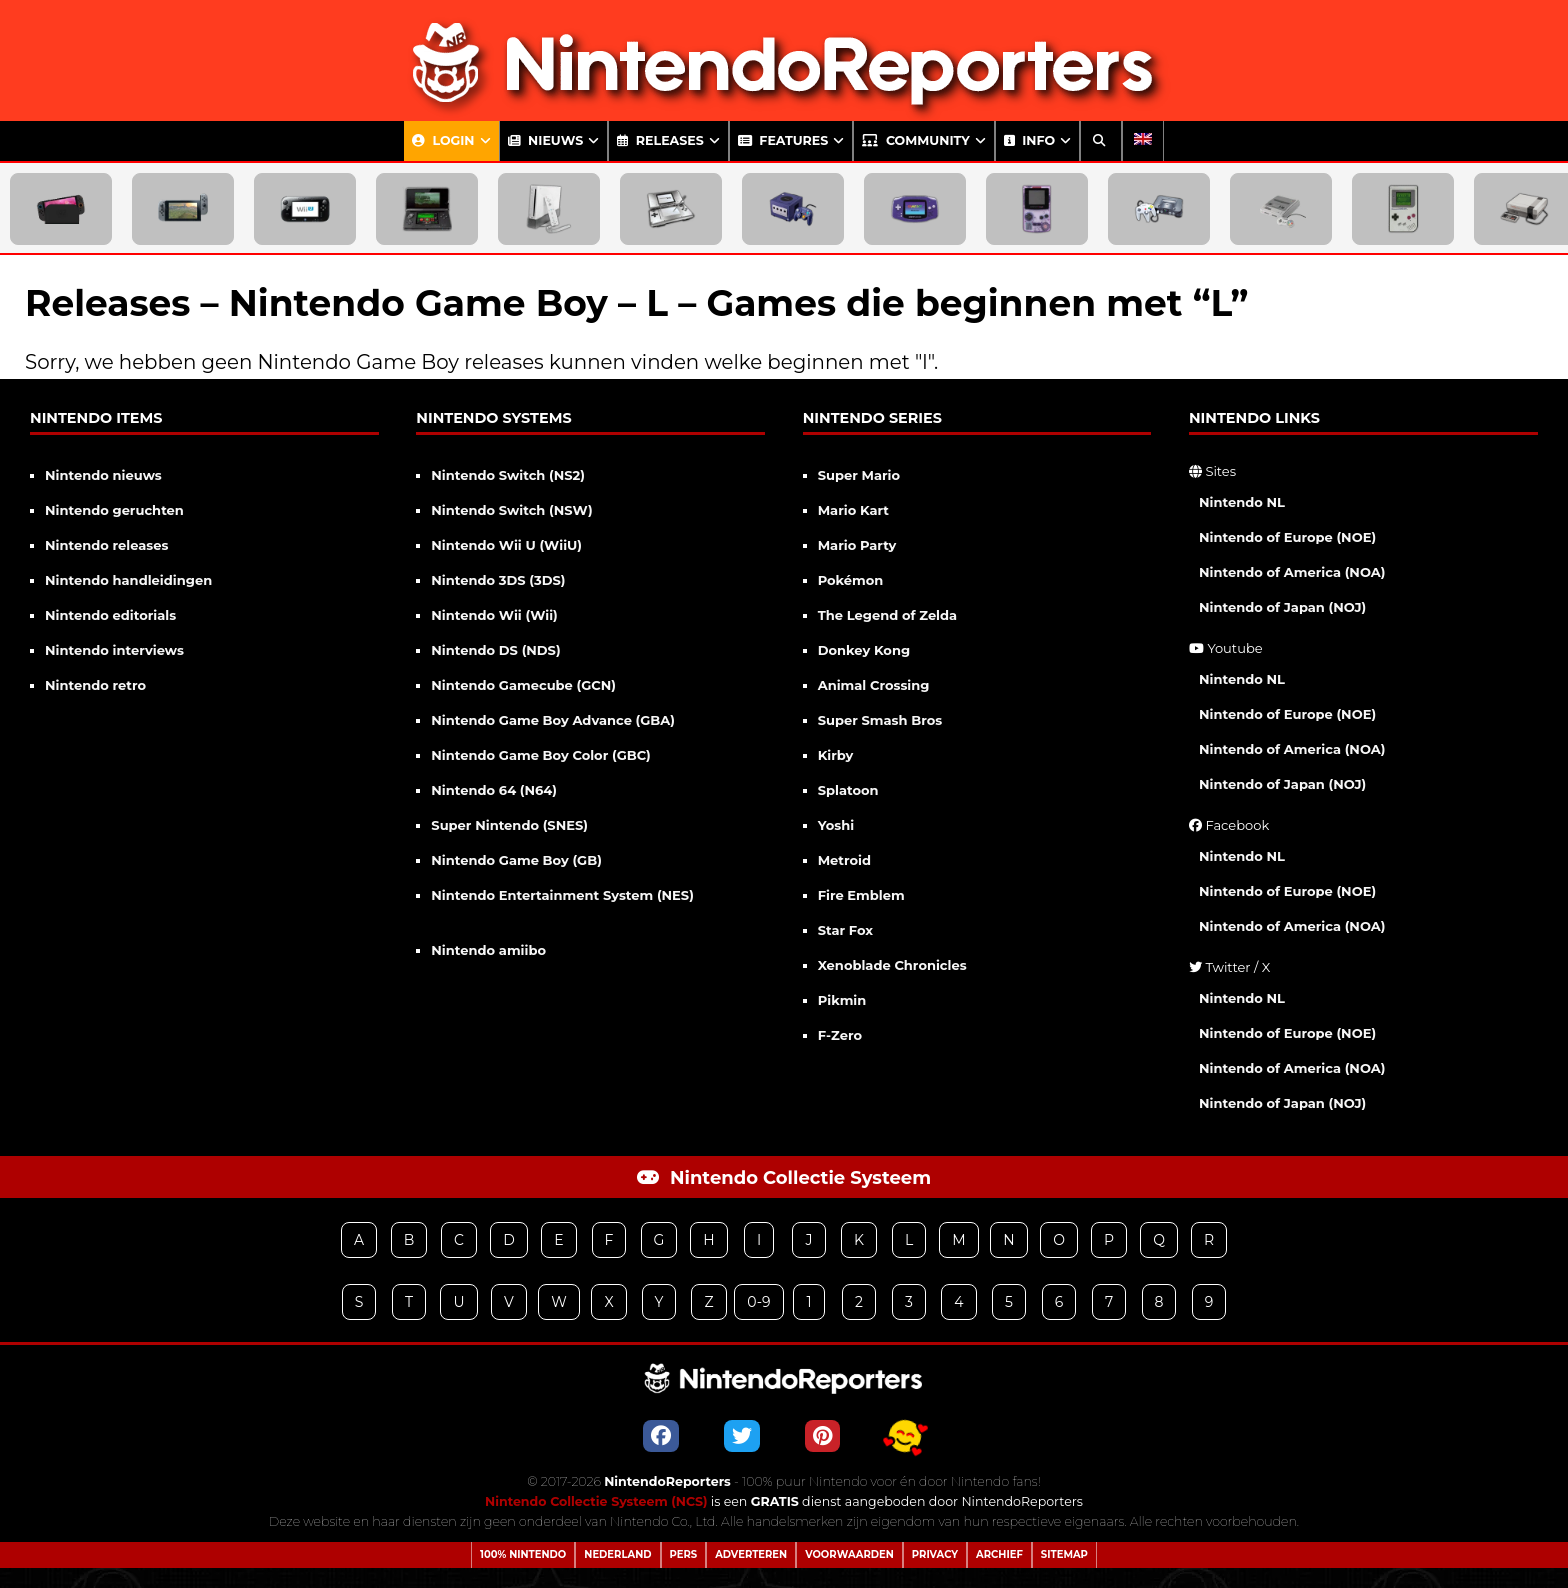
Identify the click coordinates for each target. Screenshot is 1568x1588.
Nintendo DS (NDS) (495, 650)
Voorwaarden (849, 1554)
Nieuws (546, 140)
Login (443, 140)
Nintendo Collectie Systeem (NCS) (596, 1501)
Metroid (844, 860)
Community (915, 140)
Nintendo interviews (114, 650)
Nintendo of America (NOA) (1292, 572)
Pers (684, 1554)
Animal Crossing (874, 685)
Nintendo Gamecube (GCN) (523, 685)
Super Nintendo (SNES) (509, 825)
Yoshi (836, 825)
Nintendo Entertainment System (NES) (562, 895)
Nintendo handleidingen (128, 580)
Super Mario (859, 475)
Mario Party (857, 545)
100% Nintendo (523, 1554)
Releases (660, 140)
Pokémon (851, 580)
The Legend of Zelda (887, 615)
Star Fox (845, 930)
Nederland (617, 1554)
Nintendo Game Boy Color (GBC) (540, 755)
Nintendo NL (1242, 502)
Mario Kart (853, 510)
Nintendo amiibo (488, 950)
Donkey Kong (864, 650)
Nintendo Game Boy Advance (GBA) (553, 720)
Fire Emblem (861, 895)
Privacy (935, 1554)
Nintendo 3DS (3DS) (498, 580)
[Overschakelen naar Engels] (1143, 141)
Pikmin (842, 1000)
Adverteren (751, 1554)
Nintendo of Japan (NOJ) (1282, 607)
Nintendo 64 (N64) (494, 790)
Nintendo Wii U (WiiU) (506, 545)
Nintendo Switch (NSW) (511, 510)
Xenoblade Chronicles (892, 965)
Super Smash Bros (880, 720)
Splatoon (848, 790)
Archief (999, 1554)
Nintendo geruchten (114, 510)
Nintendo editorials (110, 615)
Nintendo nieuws (103, 475)
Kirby (836, 755)
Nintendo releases (106, 545)
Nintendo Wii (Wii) (494, 615)
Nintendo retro (95, 685)
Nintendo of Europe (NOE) (1287, 537)
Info (1029, 140)
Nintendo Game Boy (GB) (516, 860)
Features (783, 140)
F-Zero (840, 1035)
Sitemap (1064, 1554)
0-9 (758, 1302)
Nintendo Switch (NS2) (508, 475)
